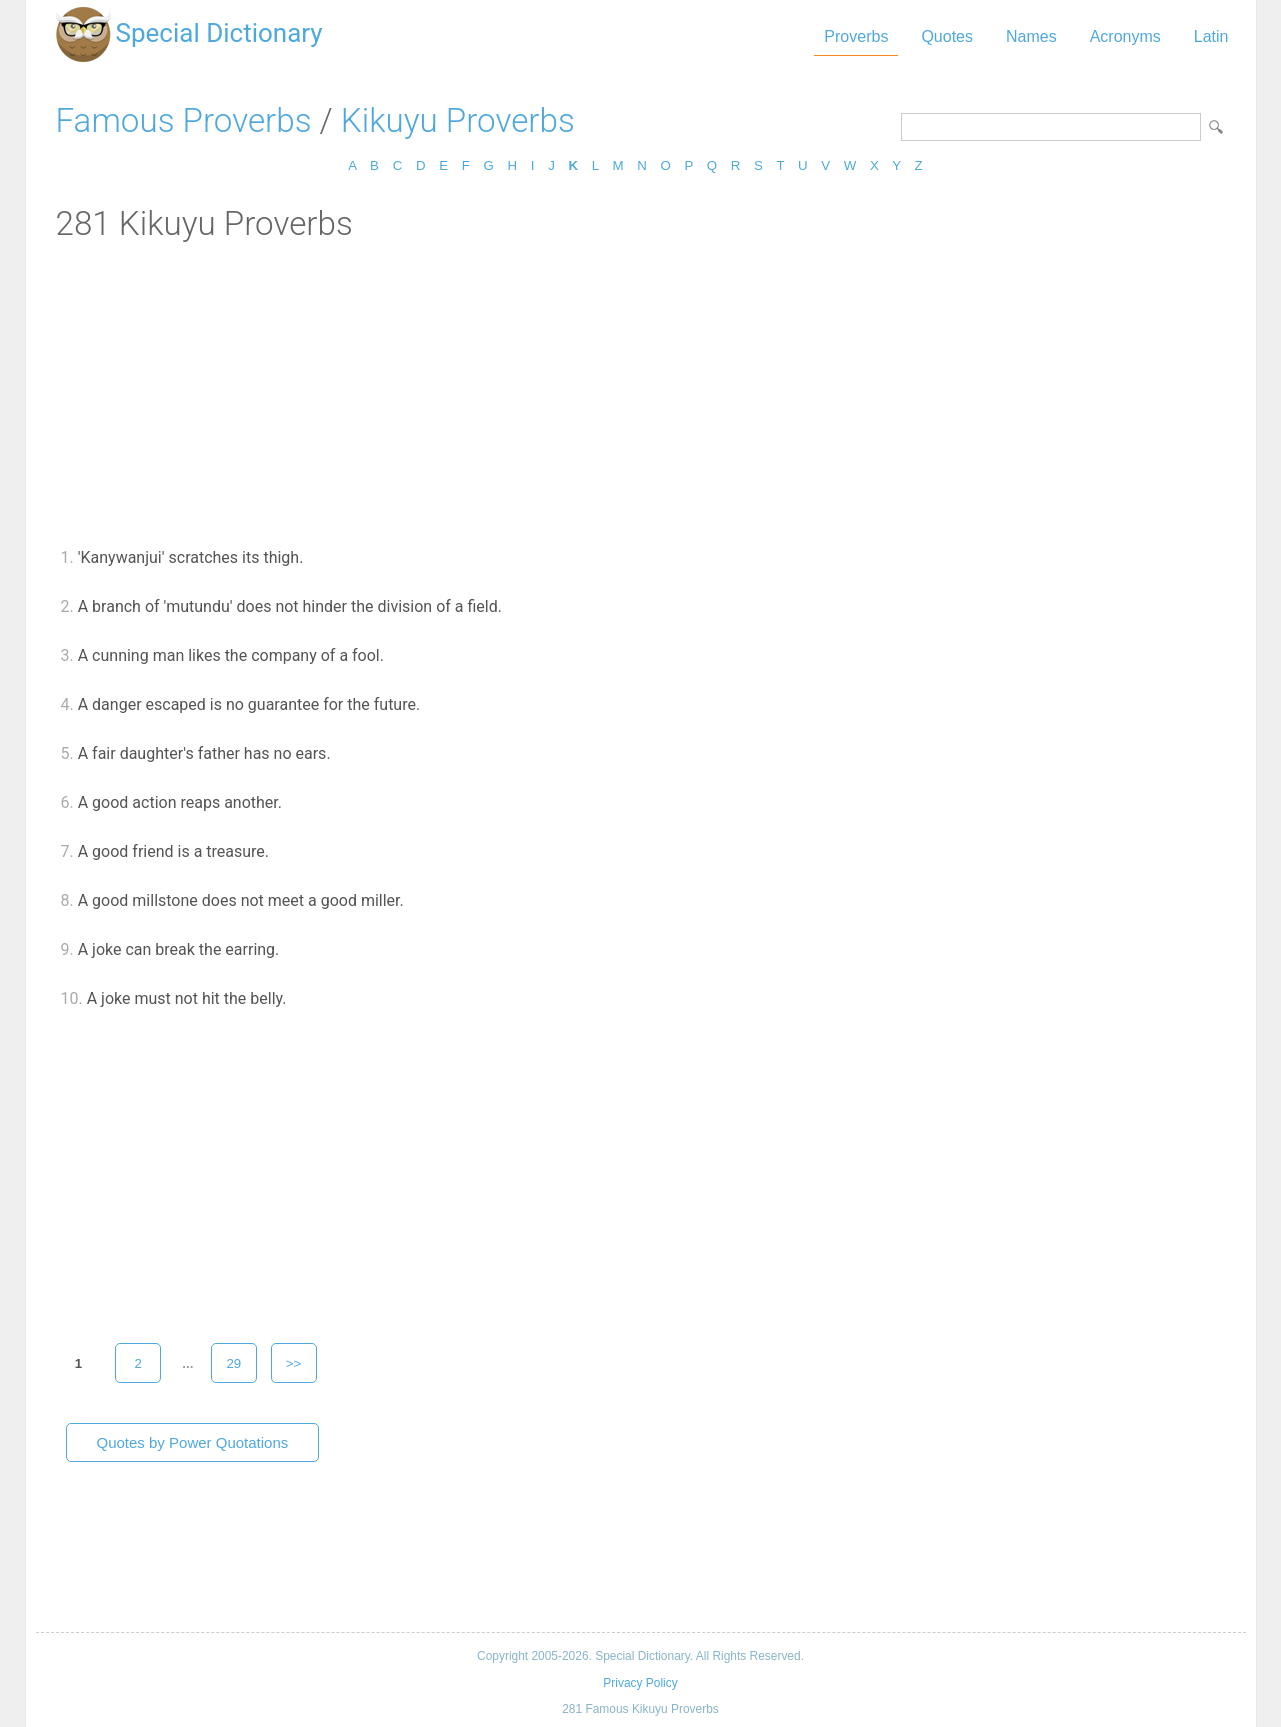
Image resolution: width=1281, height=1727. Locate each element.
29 (233, 1363)
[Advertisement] (641, 393)
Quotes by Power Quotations (193, 1442)
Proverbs (856, 36)
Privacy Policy (640, 1683)
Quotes (947, 36)
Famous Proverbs (184, 120)
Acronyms (1125, 36)
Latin (1211, 36)
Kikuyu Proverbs (458, 120)
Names (1031, 36)
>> (294, 1363)
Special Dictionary (219, 33)
